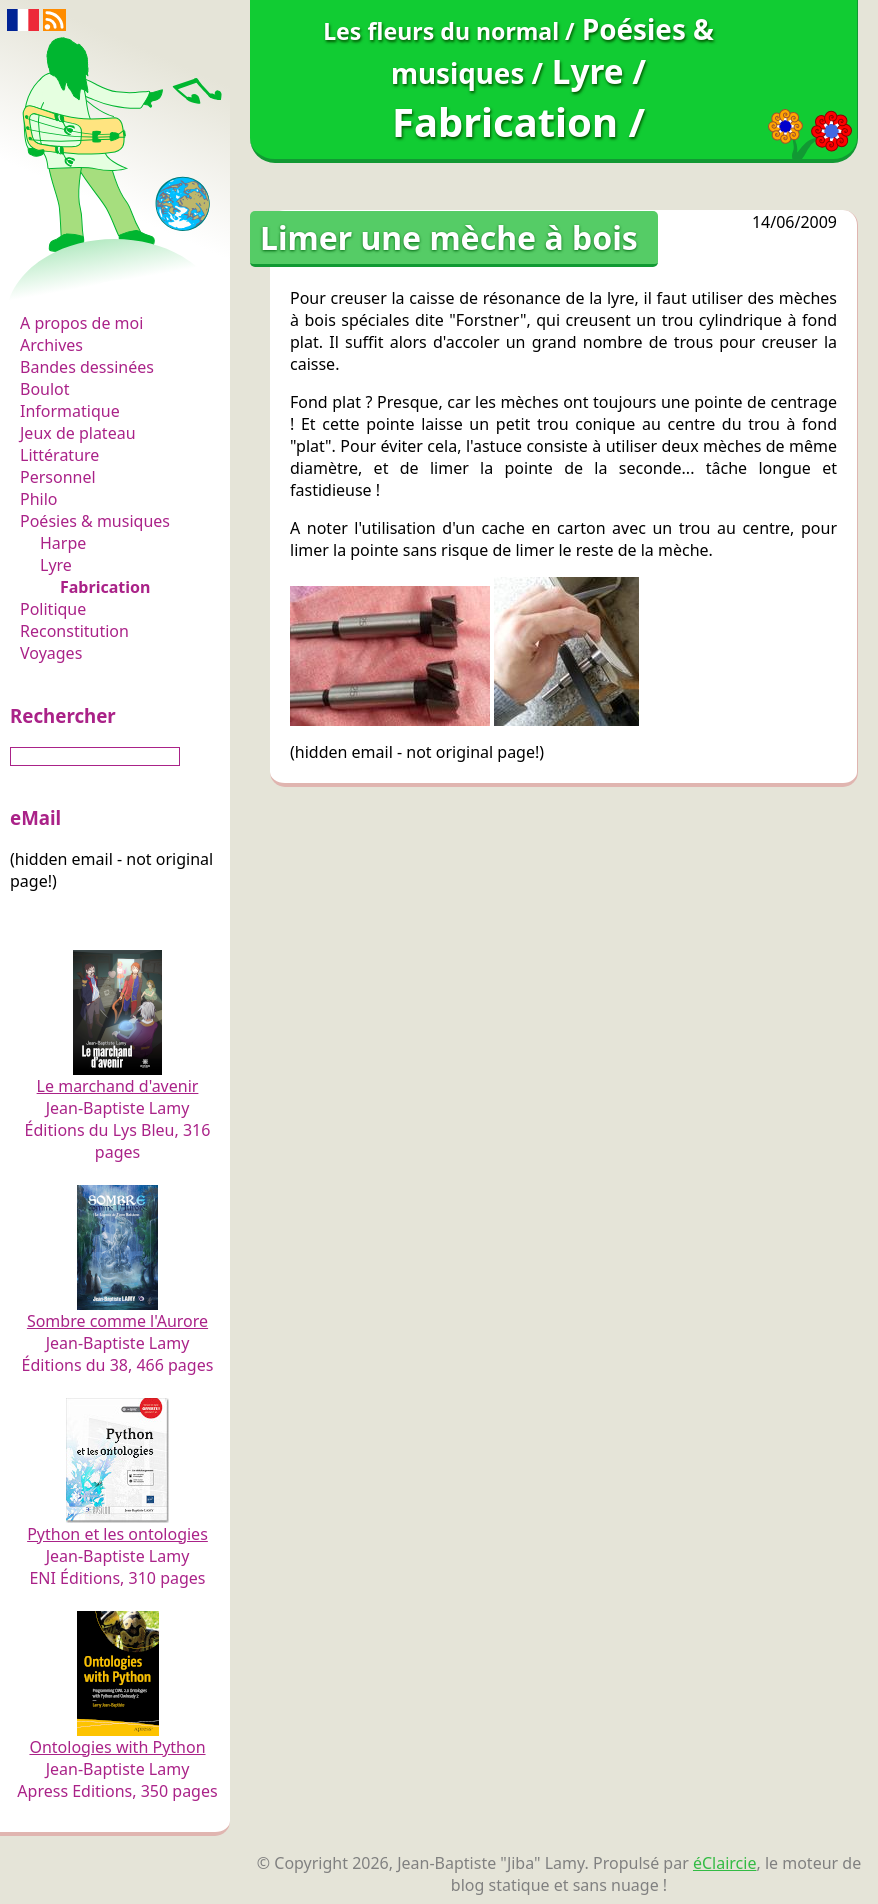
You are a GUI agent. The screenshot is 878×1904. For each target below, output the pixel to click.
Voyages (51, 653)
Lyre (56, 565)
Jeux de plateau (78, 433)
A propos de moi (81, 323)
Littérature (59, 455)
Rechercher (63, 715)
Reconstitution (74, 631)
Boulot (45, 389)
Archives (51, 345)
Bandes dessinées (87, 367)
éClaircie (725, 1863)
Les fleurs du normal (105, 281)
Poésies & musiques (95, 521)
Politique (53, 609)
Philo (39, 499)
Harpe (63, 543)
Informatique (70, 411)
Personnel (58, 477)
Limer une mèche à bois (449, 237)
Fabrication (105, 587)
